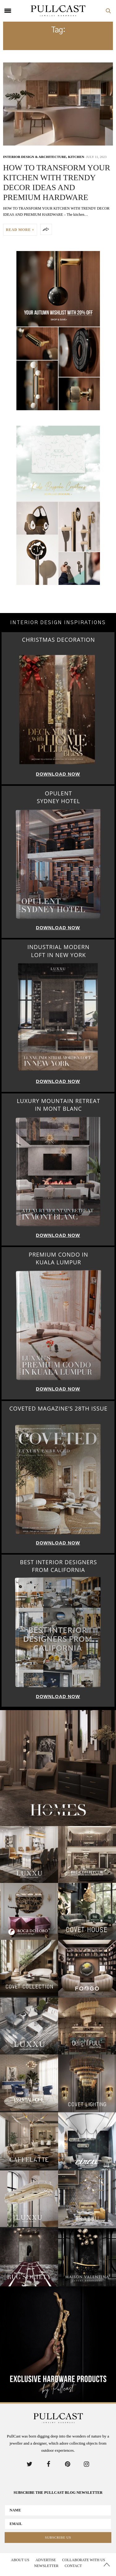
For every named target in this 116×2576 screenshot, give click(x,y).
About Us (20, 2560)
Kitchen (76, 157)
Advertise (46, 2560)
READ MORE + (20, 230)
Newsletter (46, 2566)
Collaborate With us (83, 2560)
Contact (73, 2566)
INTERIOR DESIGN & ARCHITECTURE (34, 157)
